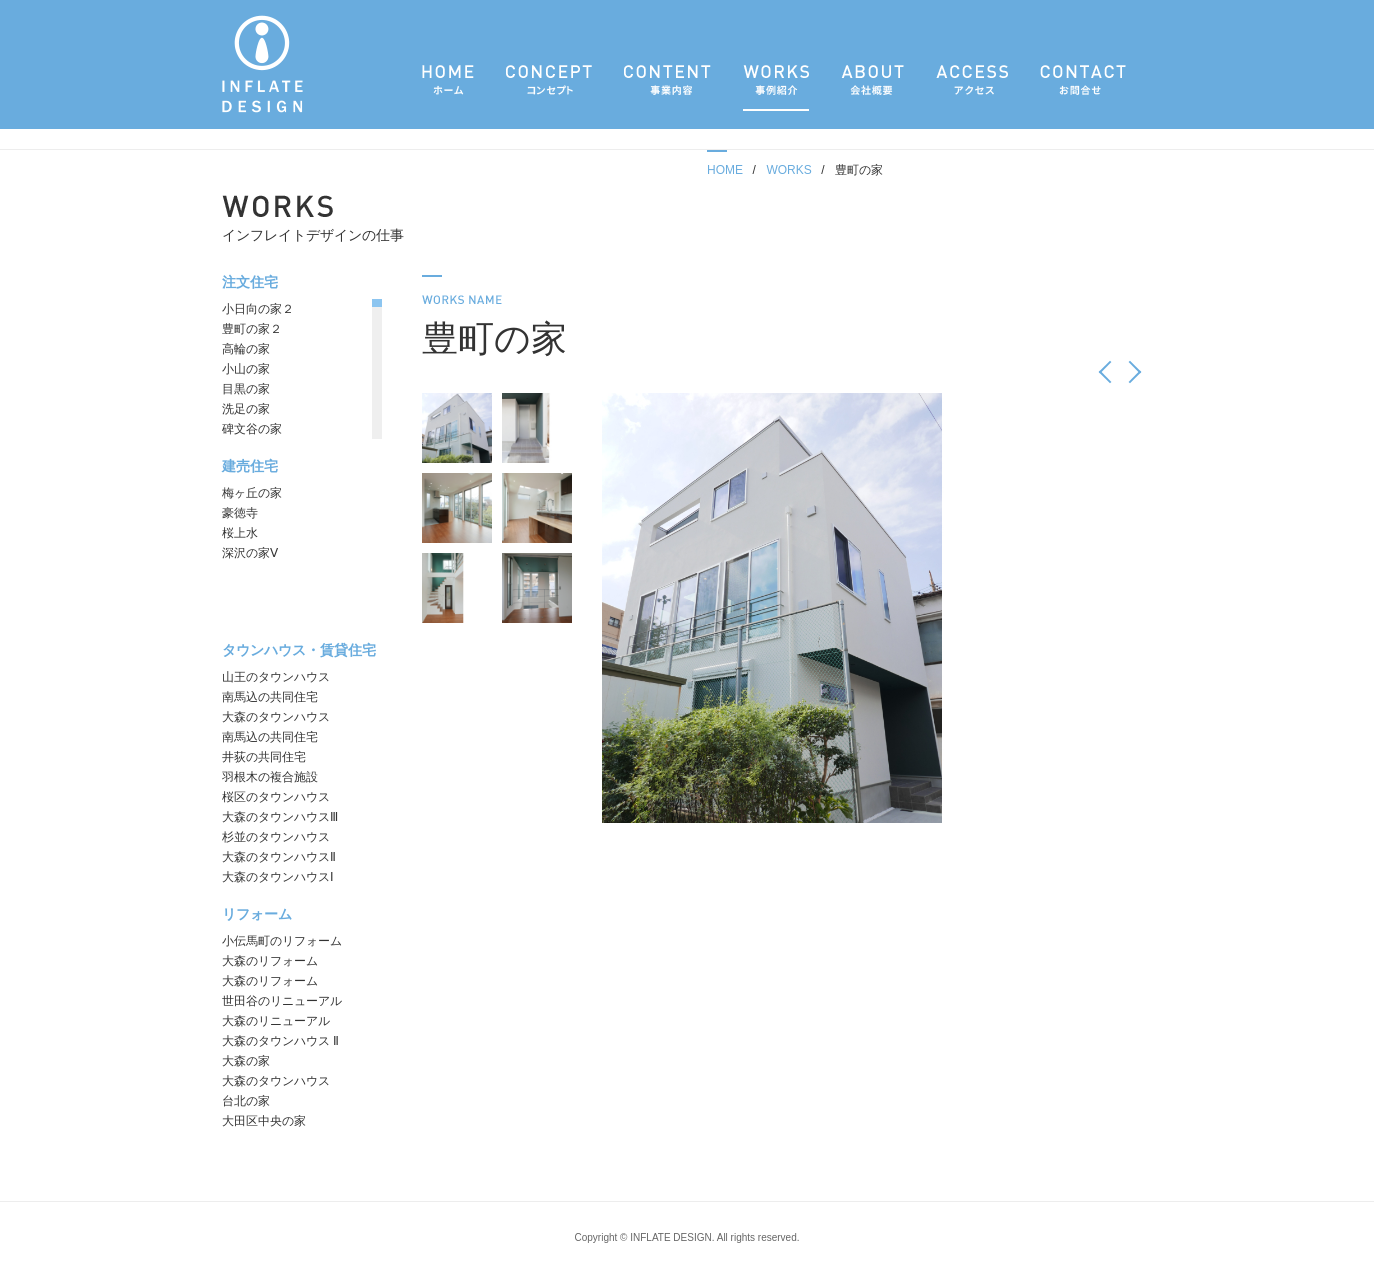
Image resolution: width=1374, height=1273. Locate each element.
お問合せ (1083, 87)
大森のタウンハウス (276, 717)
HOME (725, 170)
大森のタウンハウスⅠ (278, 877)
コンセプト (549, 87)
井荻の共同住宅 (264, 757)
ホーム (448, 87)
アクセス (972, 87)
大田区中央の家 (264, 1121)
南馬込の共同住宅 (270, 697)
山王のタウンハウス (276, 677)
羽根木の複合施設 (270, 777)
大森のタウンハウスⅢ (280, 817)
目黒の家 (246, 389)
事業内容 (667, 87)
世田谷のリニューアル (282, 1001)
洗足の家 (246, 409)
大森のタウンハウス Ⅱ (280, 1041)
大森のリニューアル (276, 1021)
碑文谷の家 (252, 429)
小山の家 (246, 369)
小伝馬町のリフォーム (282, 941)
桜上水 (240, 533)
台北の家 (246, 1101)
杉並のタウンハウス (276, 837)
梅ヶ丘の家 (252, 493)
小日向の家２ (258, 309)
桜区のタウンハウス (276, 797)
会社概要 (872, 87)
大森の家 (246, 1061)
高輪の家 (246, 349)
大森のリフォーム (270, 961)
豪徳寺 (240, 513)
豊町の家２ (252, 329)
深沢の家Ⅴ (250, 553)
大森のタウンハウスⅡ (279, 857)
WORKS (788, 170)
